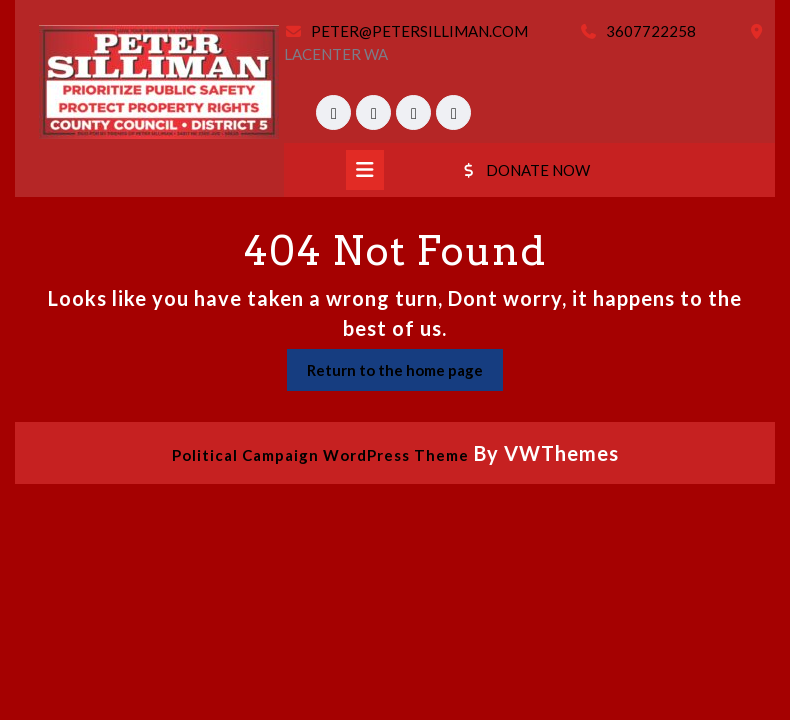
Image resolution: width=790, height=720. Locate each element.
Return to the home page (405, 374)
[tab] (365, 170)
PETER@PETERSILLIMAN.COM (419, 31)
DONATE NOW (524, 170)
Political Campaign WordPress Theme (320, 455)
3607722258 (651, 31)
